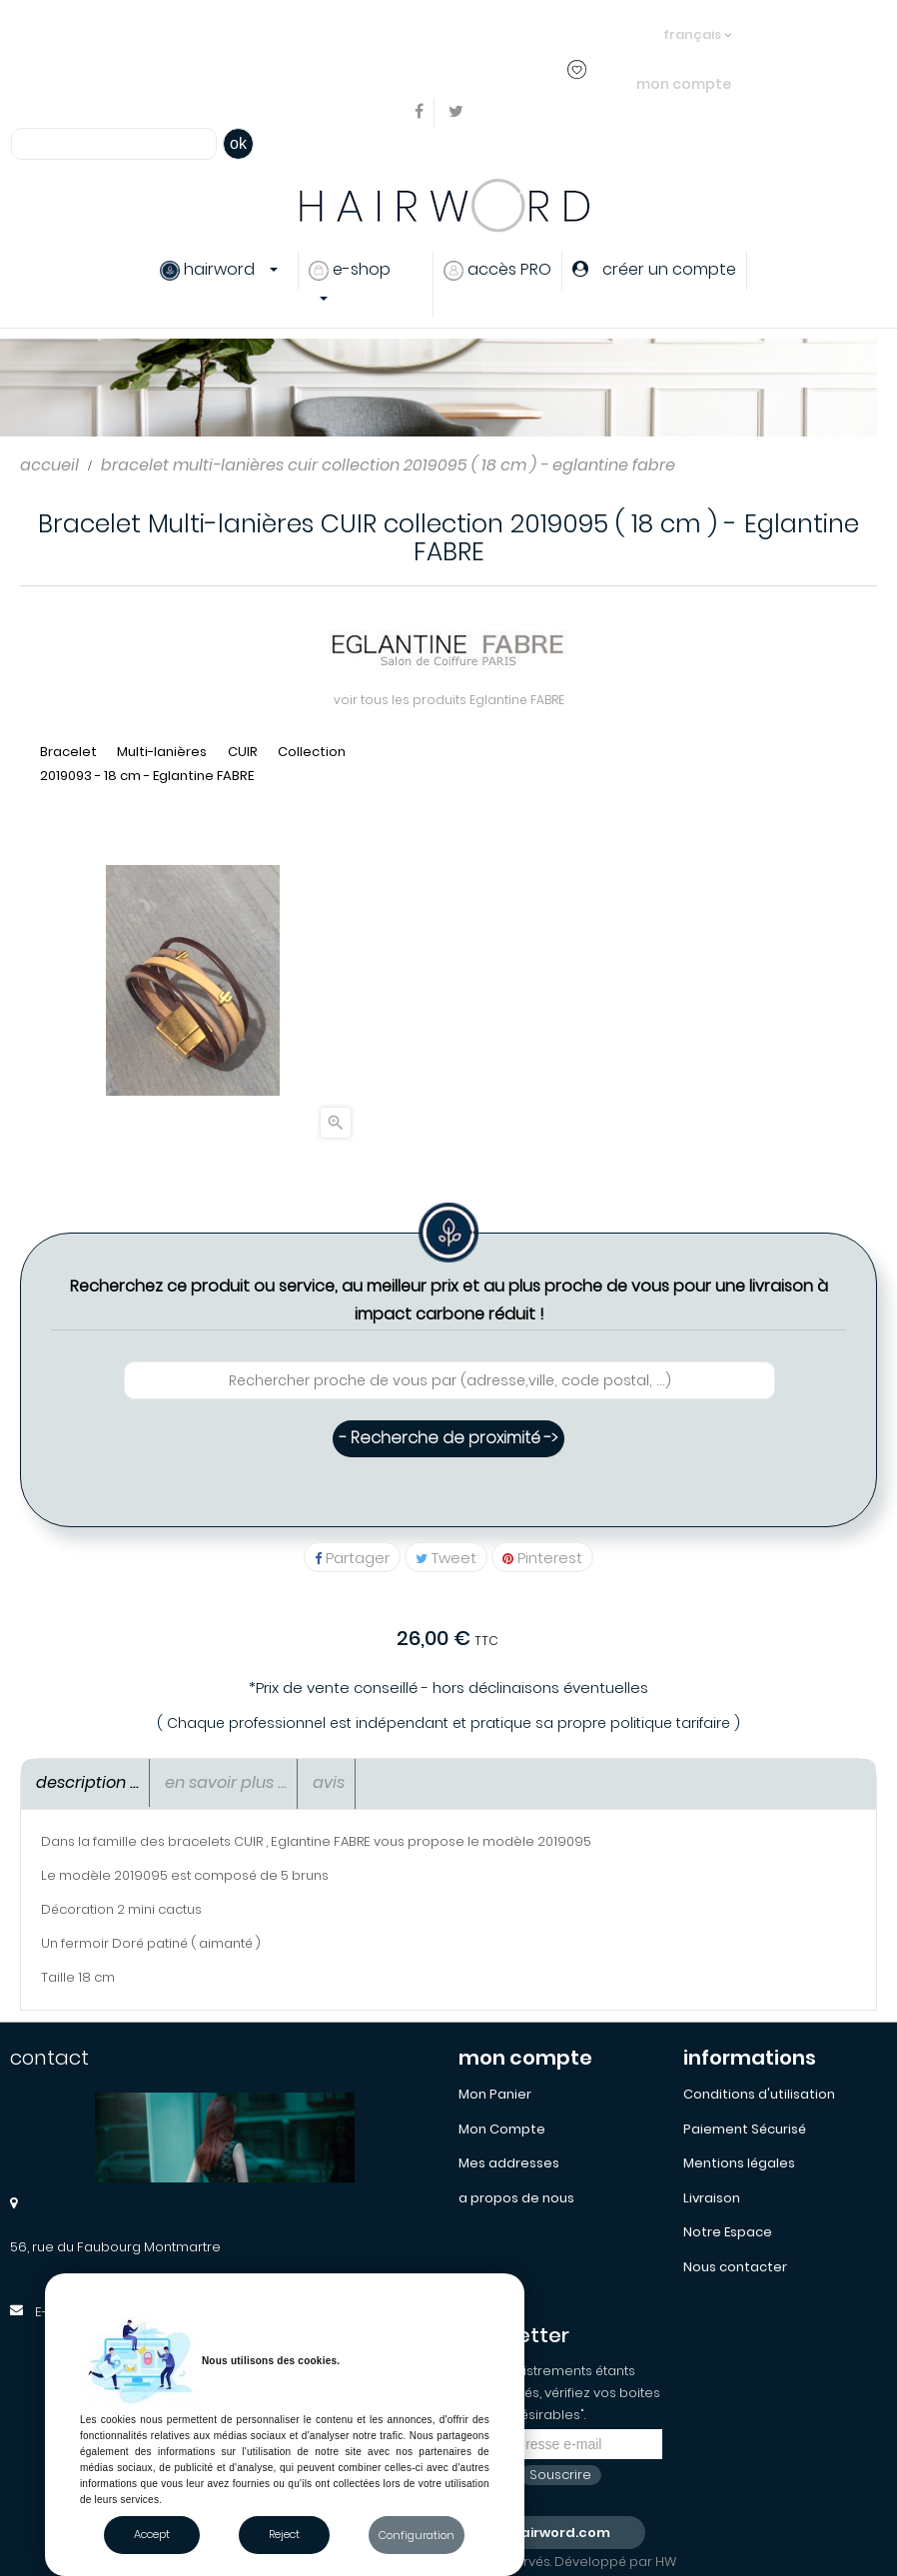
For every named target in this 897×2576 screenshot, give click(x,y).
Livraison (711, 2197)
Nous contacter (735, 2266)
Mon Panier (494, 2094)
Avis (329, 1782)
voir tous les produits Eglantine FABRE (449, 699)
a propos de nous (516, 2197)
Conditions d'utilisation (759, 2094)
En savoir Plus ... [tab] (226, 1782)
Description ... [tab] (87, 1782)
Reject (284, 2534)
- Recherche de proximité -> (448, 1437)
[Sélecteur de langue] (697, 25)
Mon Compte (501, 2129)
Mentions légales (739, 2162)
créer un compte (462, 33)
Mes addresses (508, 2162)
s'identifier (351, 33)
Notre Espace (727, 2231)
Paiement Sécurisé (744, 2129)
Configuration (416, 2535)
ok (238, 143)
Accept (152, 2534)
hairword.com (560, 2532)
